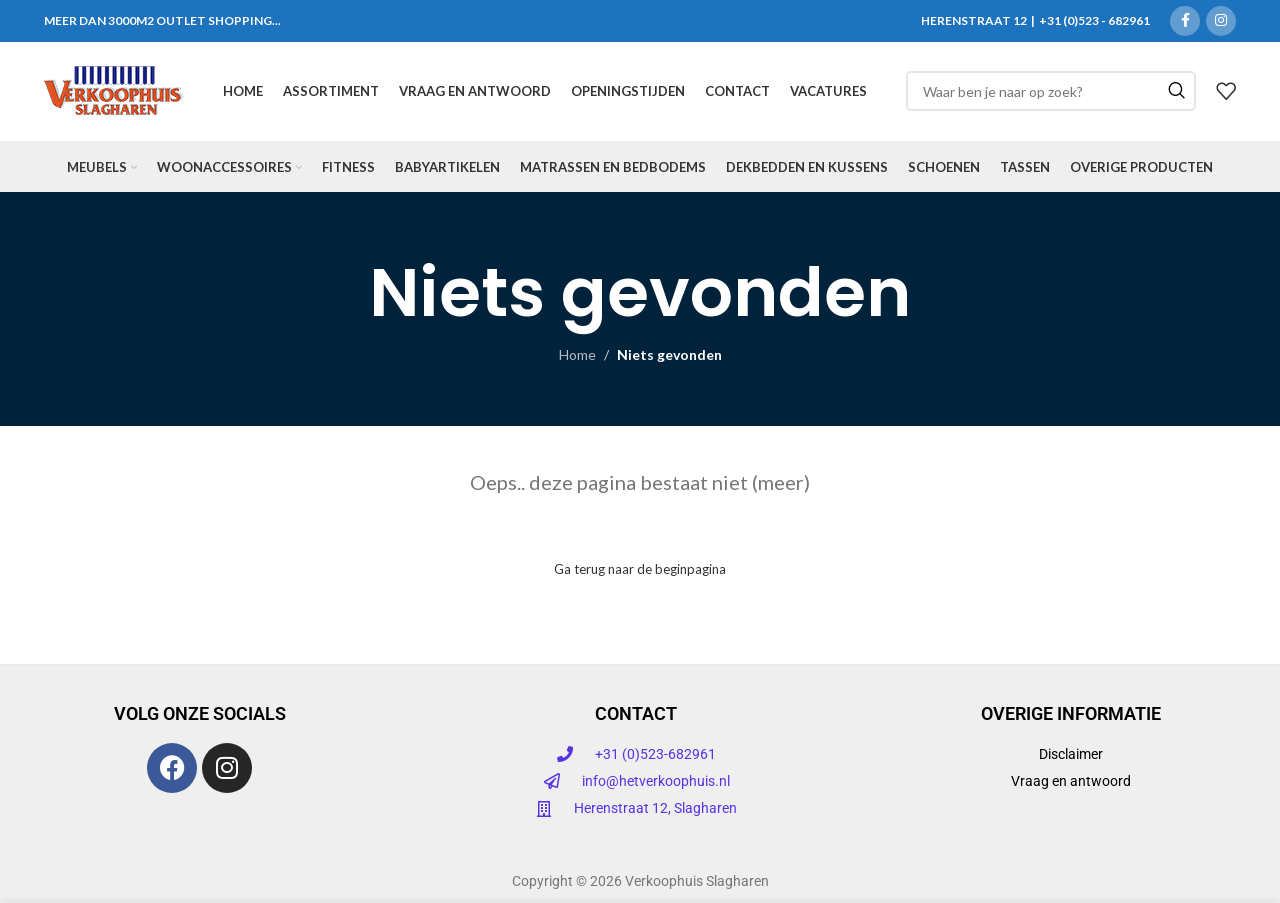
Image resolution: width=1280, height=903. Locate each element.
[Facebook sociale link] (1185, 21)
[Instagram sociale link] (1221, 21)
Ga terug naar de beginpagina (640, 574)
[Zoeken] (1051, 94)
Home (577, 359)
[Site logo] (113, 92)
